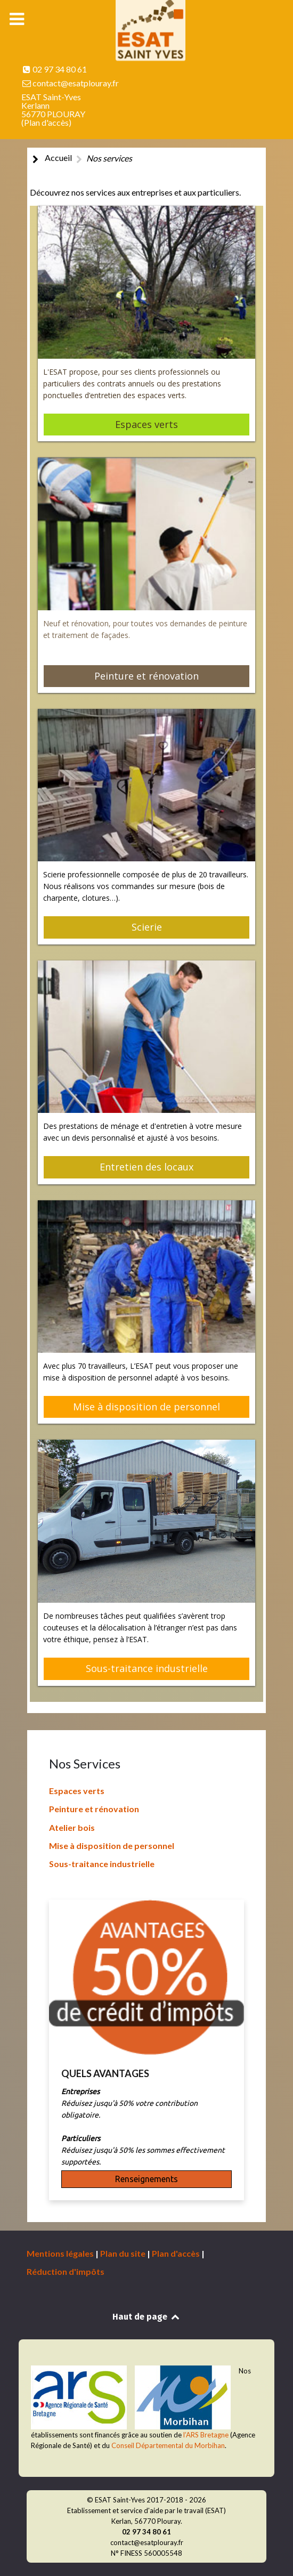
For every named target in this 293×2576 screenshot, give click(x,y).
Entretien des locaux (147, 1166)
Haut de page (146, 2317)
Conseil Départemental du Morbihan (168, 2445)
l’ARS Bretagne (206, 2434)
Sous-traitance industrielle (147, 1668)
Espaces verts (146, 424)
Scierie (147, 926)
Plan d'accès (46, 122)
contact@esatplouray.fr (75, 83)
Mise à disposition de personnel (146, 1406)
